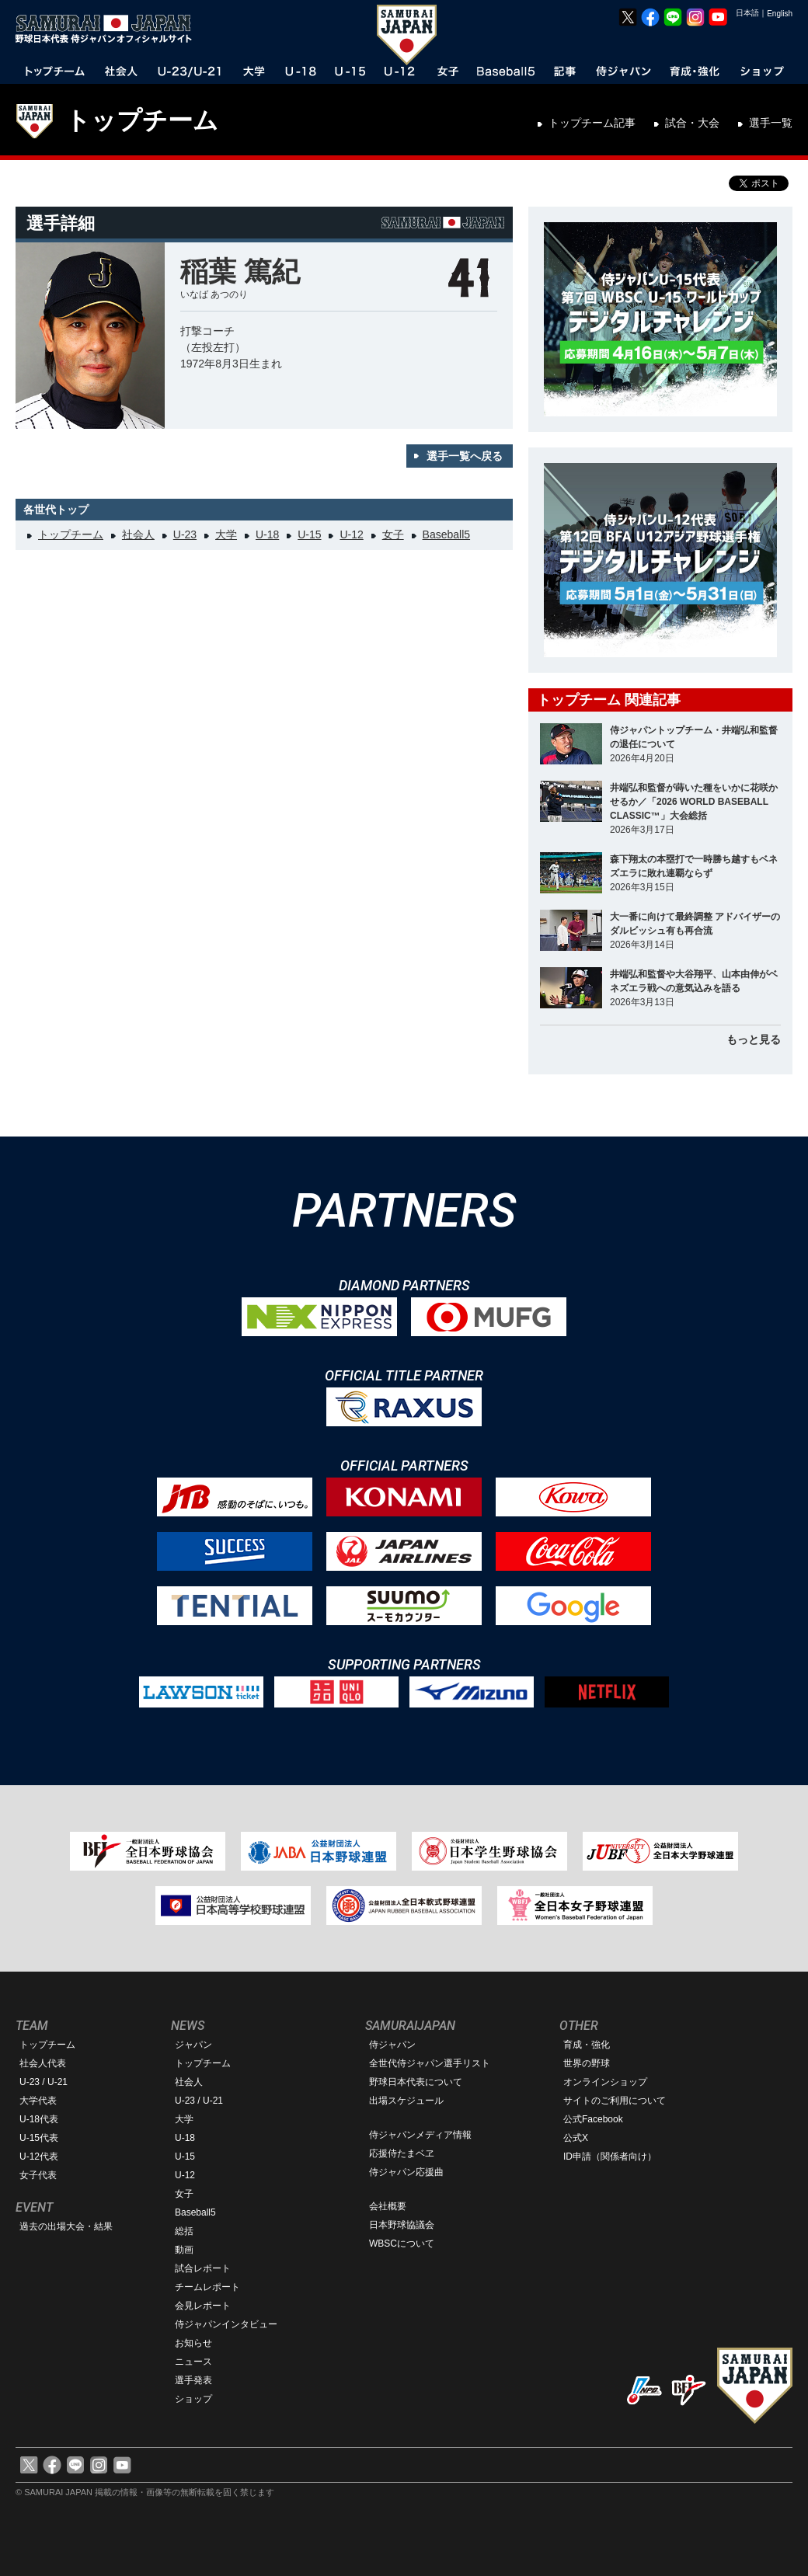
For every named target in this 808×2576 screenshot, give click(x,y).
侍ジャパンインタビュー (226, 2324)
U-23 (185, 534)
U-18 (267, 534)
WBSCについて (401, 2243)
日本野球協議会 (401, 2224)
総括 (184, 2231)
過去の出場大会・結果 (66, 2226)
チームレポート (207, 2287)
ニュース (193, 2361)
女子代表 (38, 2175)
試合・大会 (692, 123)
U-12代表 (38, 2156)
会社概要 (387, 2206)
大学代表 (38, 2100)
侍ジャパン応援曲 (406, 2172)
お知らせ (193, 2343)
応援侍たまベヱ (401, 2153)
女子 (393, 534)
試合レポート (203, 2268)
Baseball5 (447, 534)
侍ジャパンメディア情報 (420, 2134)
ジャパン (193, 2044)
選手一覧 (770, 123)
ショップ (193, 2398)
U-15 (309, 534)
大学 (226, 534)
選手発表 (193, 2380)
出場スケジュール (406, 2100)
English (779, 13)
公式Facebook (593, 2119)
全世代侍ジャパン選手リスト (429, 2063)
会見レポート (203, 2305)
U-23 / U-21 (43, 2081)
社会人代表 (42, 2063)
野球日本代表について (415, 2081)
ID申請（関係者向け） (609, 2156)
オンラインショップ (605, 2081)
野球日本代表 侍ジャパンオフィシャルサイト (109, 29)
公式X (575, 2137)
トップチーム (141, 120)
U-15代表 (38, 2137)
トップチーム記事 (592, 123)
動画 (184, 2249)
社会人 (138, 534)
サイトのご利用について (614, 2100)
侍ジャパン (392, 2044)
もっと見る (753, 1039)
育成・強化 (586, 2044)
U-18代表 (38, 2119)
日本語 (747, 13)
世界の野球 (586, 2063)
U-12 (351, 534)
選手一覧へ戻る (465, 456)
